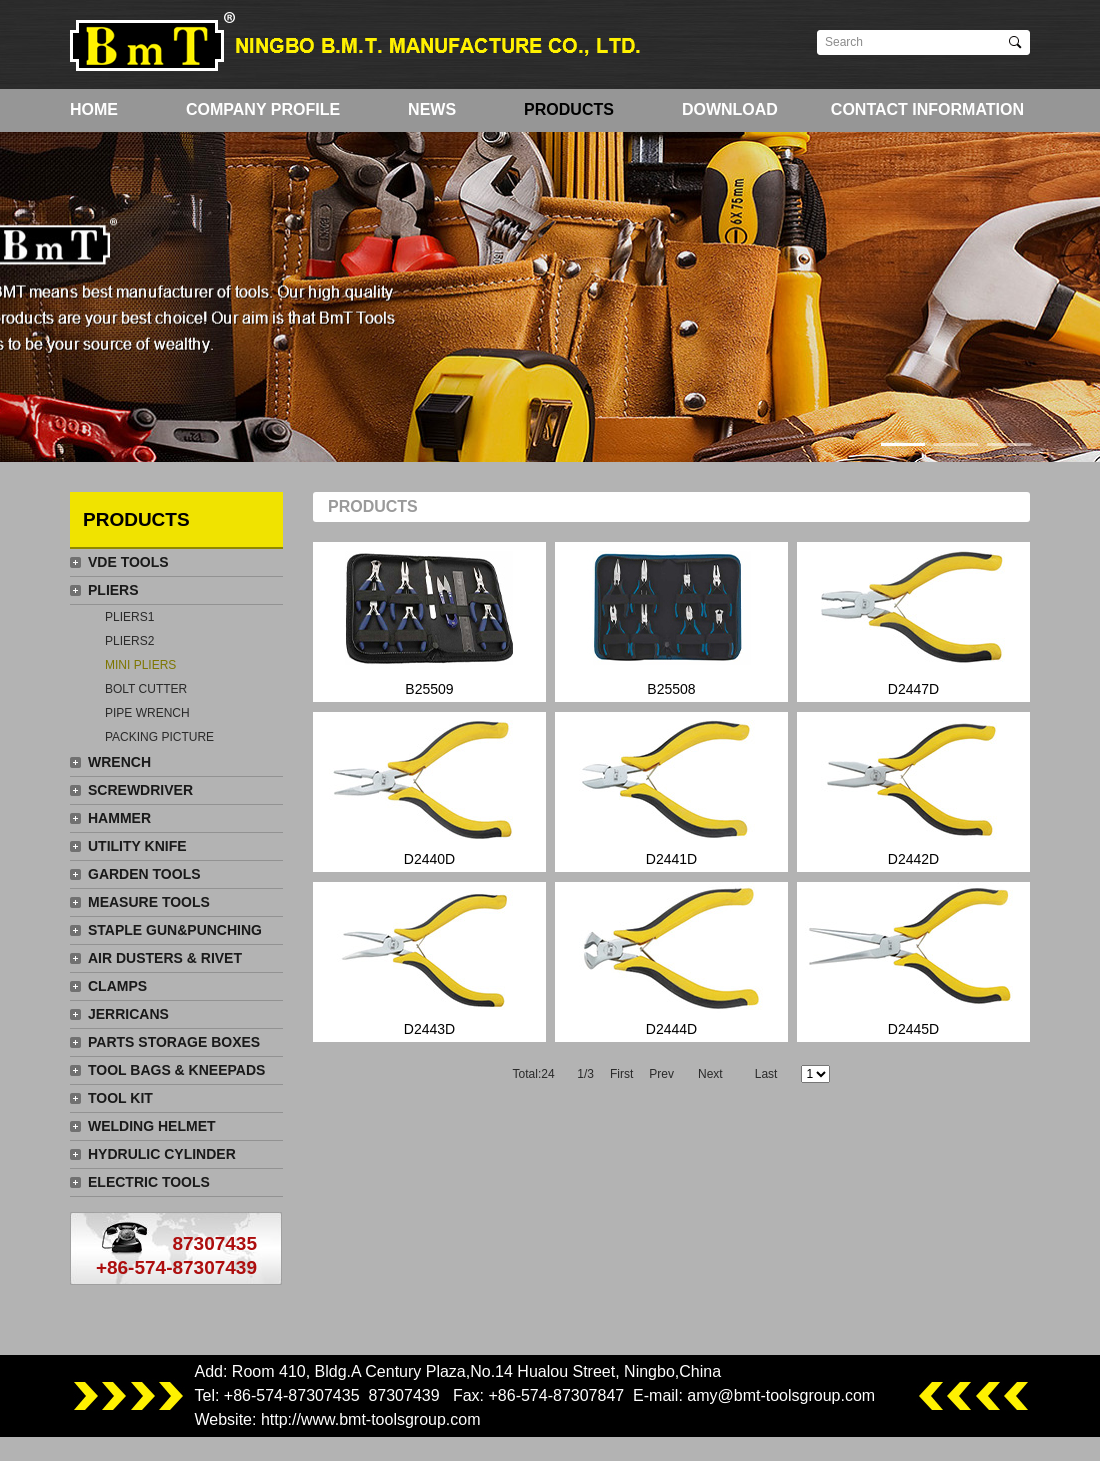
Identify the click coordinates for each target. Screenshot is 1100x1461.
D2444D (671, 959)
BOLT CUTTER (146, 689)
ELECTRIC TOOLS (149, 1182)
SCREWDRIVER (140, 790)
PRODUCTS (569, 109)
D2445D (913, 959)
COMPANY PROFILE (263, 109)
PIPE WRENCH (147, 713)
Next (710, 1074)
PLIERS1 (129, 617)
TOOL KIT (120, 1098)
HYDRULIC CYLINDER (162, 1154)
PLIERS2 (129, 641)
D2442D (913, 789)
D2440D (429, 789)
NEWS (432, 109)
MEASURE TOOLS (149, 902)
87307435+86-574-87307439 (176, 1255)
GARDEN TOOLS (144, 874)
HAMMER (119, 818)
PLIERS (113, 590)
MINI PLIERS (140, 665)
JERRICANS (128, 1014)
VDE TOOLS (128, 562)
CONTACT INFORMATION (927, 109)
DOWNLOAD (730, 109)
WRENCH (119, 762)
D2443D (429, 959)
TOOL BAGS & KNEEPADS (176, 1070)
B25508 (671, 619)
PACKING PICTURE (159, 737)
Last (766, 1074)
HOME (94, 109)
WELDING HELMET (152, 1126)
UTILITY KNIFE (137, 846)
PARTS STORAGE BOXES (174, 1042)
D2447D (913, 619)
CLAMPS (117, 986)
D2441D (671, 789)
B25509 (429, 619)
